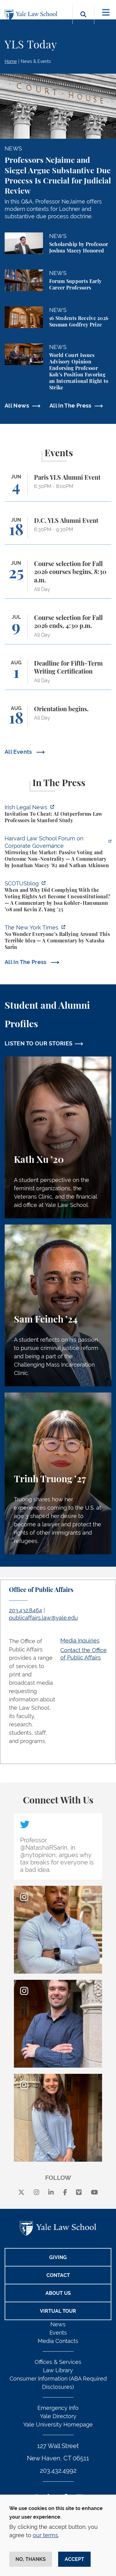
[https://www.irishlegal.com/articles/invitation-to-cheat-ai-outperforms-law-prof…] (58, 815)
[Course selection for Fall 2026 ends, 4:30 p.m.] (58, 629)
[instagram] (36, 2192)
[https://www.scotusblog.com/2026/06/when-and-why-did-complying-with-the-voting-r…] (58, 897)
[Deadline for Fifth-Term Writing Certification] (58, 675)
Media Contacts (58, 2341)
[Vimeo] (79, 2192)
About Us (58, 2293)
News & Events (36, 61)
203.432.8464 (25, 1610)
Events (58, 2332)
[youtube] (94, 2192)
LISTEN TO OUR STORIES (39, 1043)
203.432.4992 (58, 2470)
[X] (21, 2192)
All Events (19, 752)
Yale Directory (58, 2416)
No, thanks (30, 2559)
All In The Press (70, 405)
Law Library (58, 2370)
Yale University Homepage (58, 2424)
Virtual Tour (58, 2311)
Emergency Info (58, 2408)
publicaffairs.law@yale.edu (43, 1617)
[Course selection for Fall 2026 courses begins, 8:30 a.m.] (58, 579)
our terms (45, 2535)
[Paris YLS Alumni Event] (58, 487)
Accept (74, 2559)
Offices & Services (58, 2362)
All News (17, 405)
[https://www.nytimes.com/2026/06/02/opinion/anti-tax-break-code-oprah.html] (58, 938)
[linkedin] (51, 2192)
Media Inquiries (80, 1640)
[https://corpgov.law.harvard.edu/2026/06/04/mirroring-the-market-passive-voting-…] (58, 853)
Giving (58, 2257)
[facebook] (65, 2192)
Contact (58, 2275)
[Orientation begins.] (58, 719)
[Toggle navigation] (106, 12)
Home (11, 61)
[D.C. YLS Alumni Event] (58, 530)
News (58, 2324)
